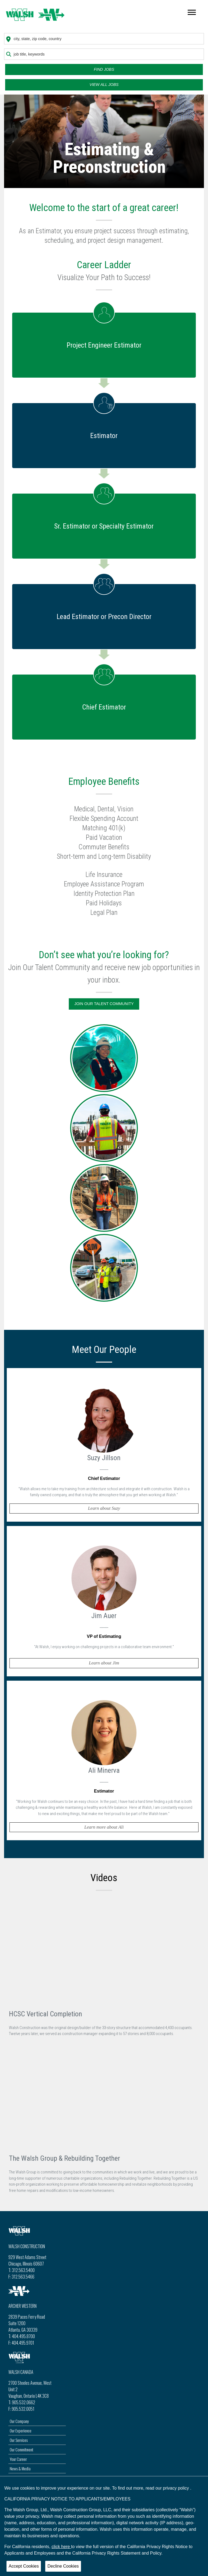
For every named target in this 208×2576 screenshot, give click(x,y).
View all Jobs (103, 84)
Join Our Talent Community (104, 1004)
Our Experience (20, 2431)
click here (61, 2546)
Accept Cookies (24, 2566)
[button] (104, 1445)
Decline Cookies (63, 2566)
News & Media (20, 2468)
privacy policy (176, 2488)
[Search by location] (104, 38)
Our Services (19, 2440)
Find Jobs (104, 69)
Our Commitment (21, 2449)
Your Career (18, 2459)
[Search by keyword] (104, 54)
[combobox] (104, 38)
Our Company (19, 2421)
